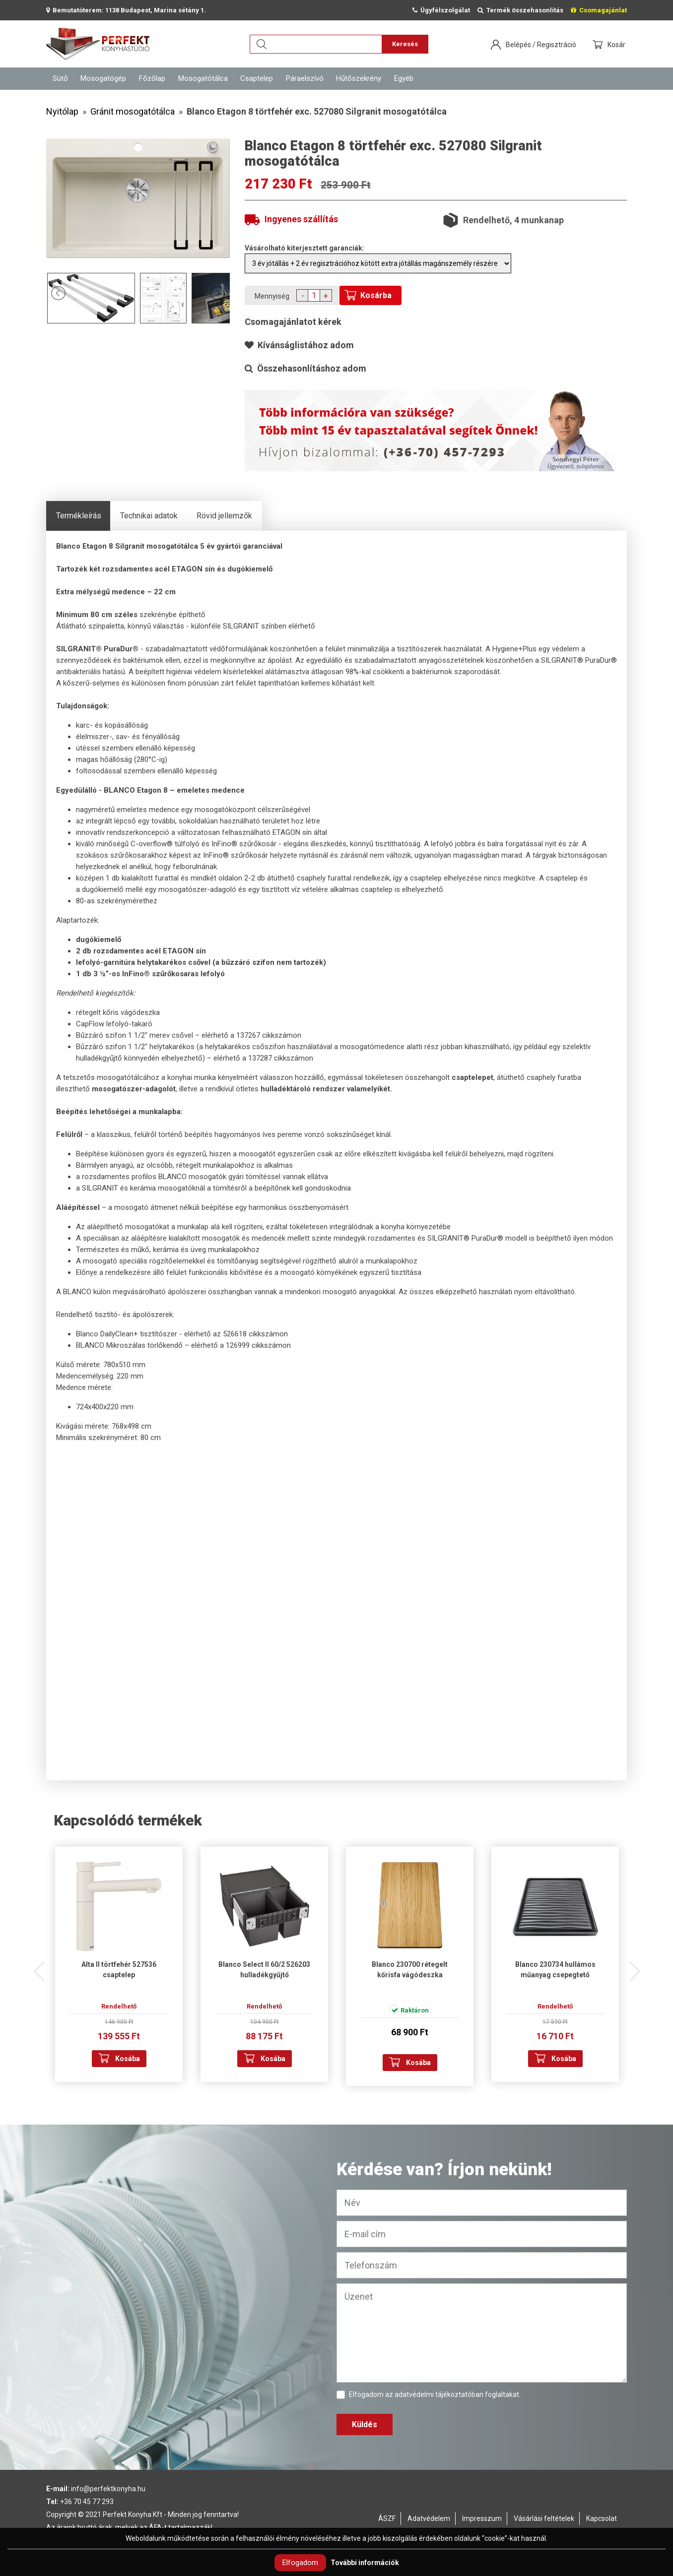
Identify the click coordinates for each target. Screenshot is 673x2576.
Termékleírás (78, 515)
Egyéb (403, 78)
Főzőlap (152, 78)
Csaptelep (256, 78)
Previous (39, 1966)
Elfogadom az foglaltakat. (428, 2394)
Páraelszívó (305, 78)
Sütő (60, 78)
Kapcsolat (601, 2518)
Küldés (364, 2424)
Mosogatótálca (203, 78)
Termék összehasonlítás (520, 10)
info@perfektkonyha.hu (108, 2489)
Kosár (617, 45)
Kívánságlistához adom (299, 345)
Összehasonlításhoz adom (305, 368)
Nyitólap (62, 111)
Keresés (405, 44)
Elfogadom (300, 2562)
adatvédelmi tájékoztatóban (439, 2394)
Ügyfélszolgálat (441, 10)
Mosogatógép (103, 78)
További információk (365, 2563)
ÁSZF (387, 2518)
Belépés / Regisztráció (541, 45)
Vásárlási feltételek (544, 2518)
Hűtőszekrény (358, 78)
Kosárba (376, 295)
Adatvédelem (428, 2518)
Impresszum (482, 2518)
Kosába (127, 2059)
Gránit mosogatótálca (132, 111)
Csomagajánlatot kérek (293, 321)
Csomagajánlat (599, 10)
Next (634, 1966)
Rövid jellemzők (224, 515)
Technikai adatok (149, 515)
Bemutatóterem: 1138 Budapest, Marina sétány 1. (126, 10)
